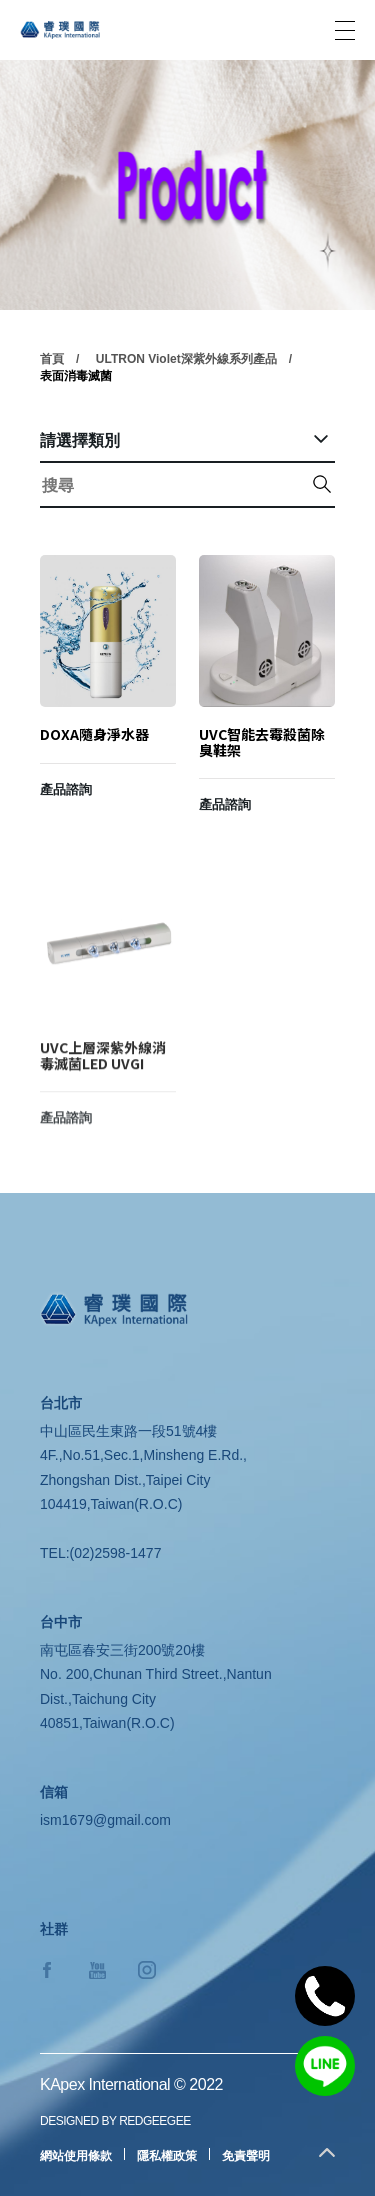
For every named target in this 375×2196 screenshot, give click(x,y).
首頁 (52, 361)
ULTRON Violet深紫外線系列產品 (186, 361)
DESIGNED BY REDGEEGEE (115, 2121)
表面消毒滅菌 (76, 378)
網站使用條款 (76, 2156)
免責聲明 (246, 2156)
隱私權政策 (167, 2156)
